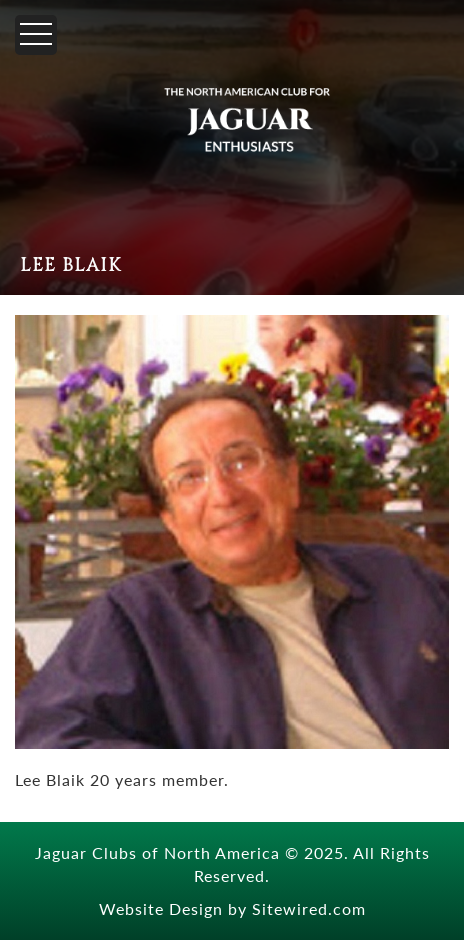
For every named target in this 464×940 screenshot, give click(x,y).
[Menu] (36, 35)
